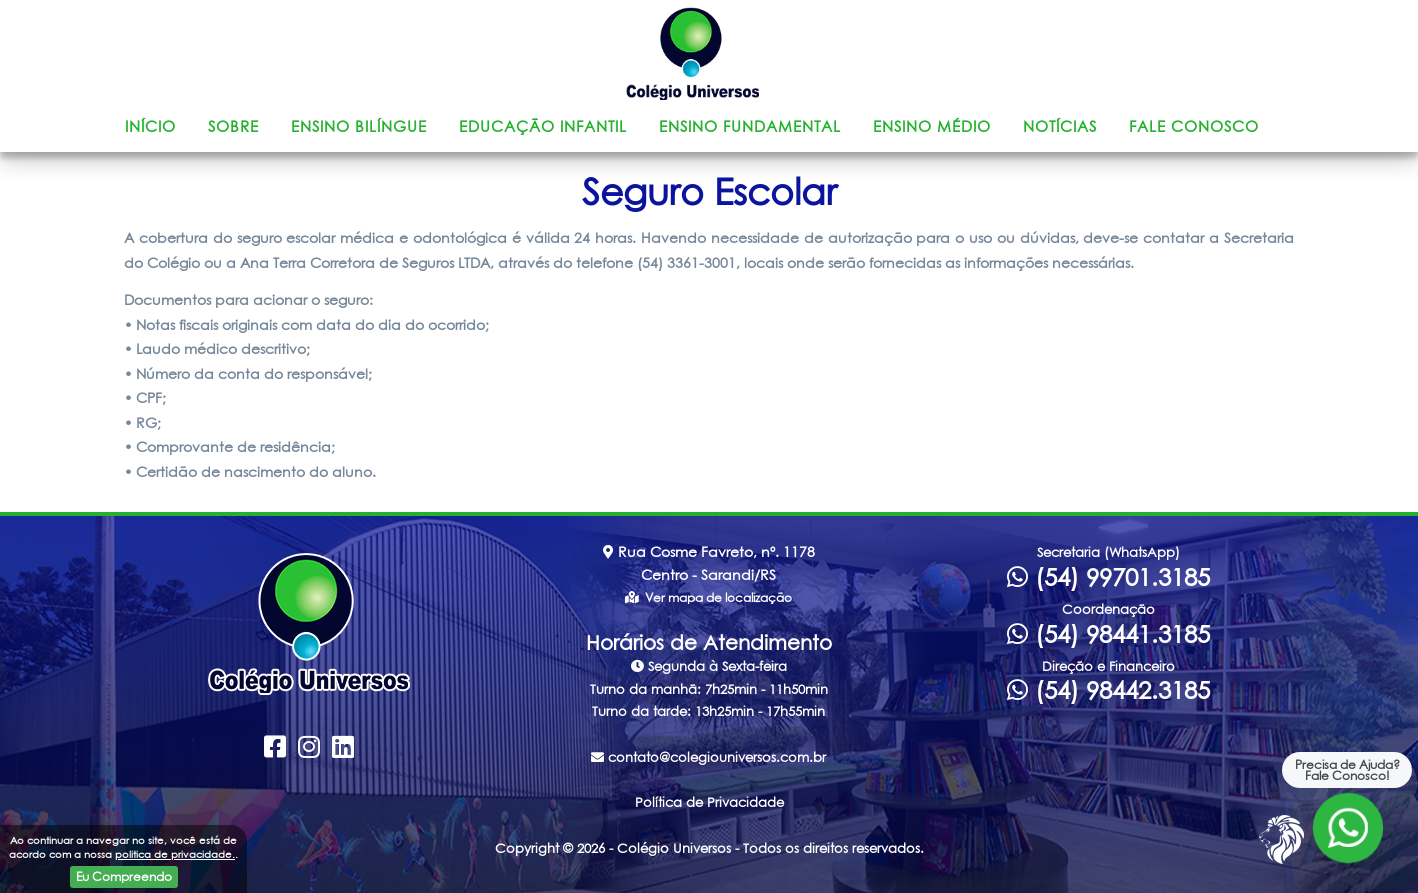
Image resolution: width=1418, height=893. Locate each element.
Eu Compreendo (124, 876)
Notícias (1060, 126)
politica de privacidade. (175, 854)
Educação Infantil (543, 126)
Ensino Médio (932, 126)
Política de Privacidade (709, 802)
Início (150, 126)
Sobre (233, 126)
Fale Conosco (1194, 126)
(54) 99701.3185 (1108, 577)
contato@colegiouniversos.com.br (708, 757)
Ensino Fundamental (750, 126)
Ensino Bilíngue (359, 126)
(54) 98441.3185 (1108, 634)
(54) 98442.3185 (1108, 690)
